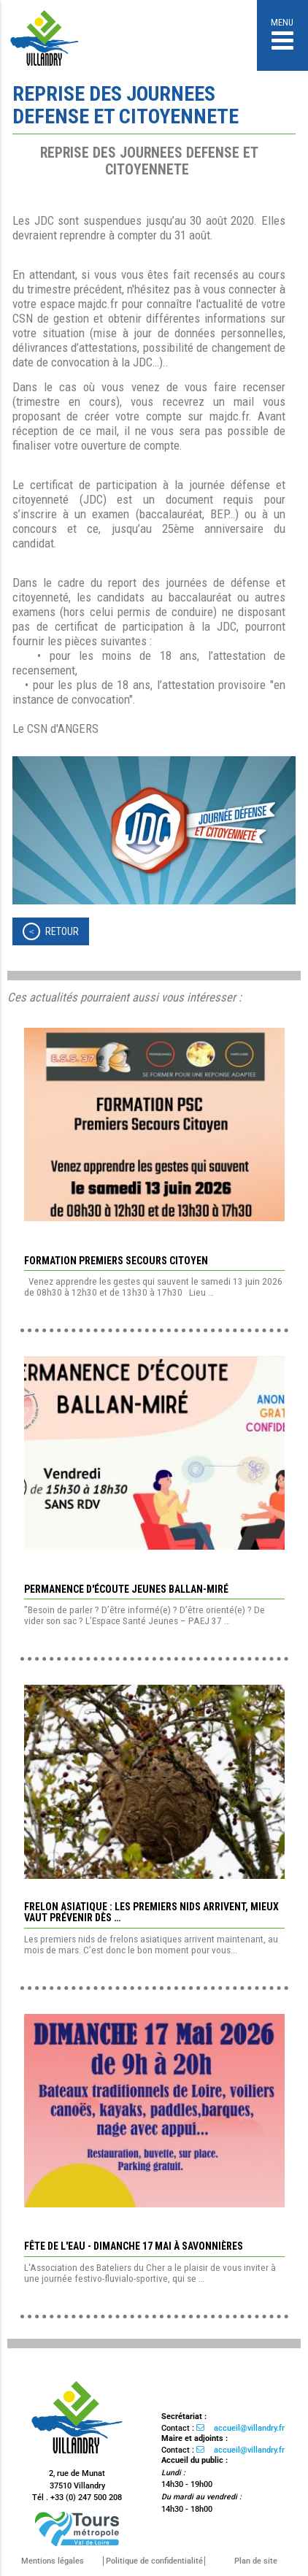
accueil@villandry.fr (249, 2428)
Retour (62, 931)
